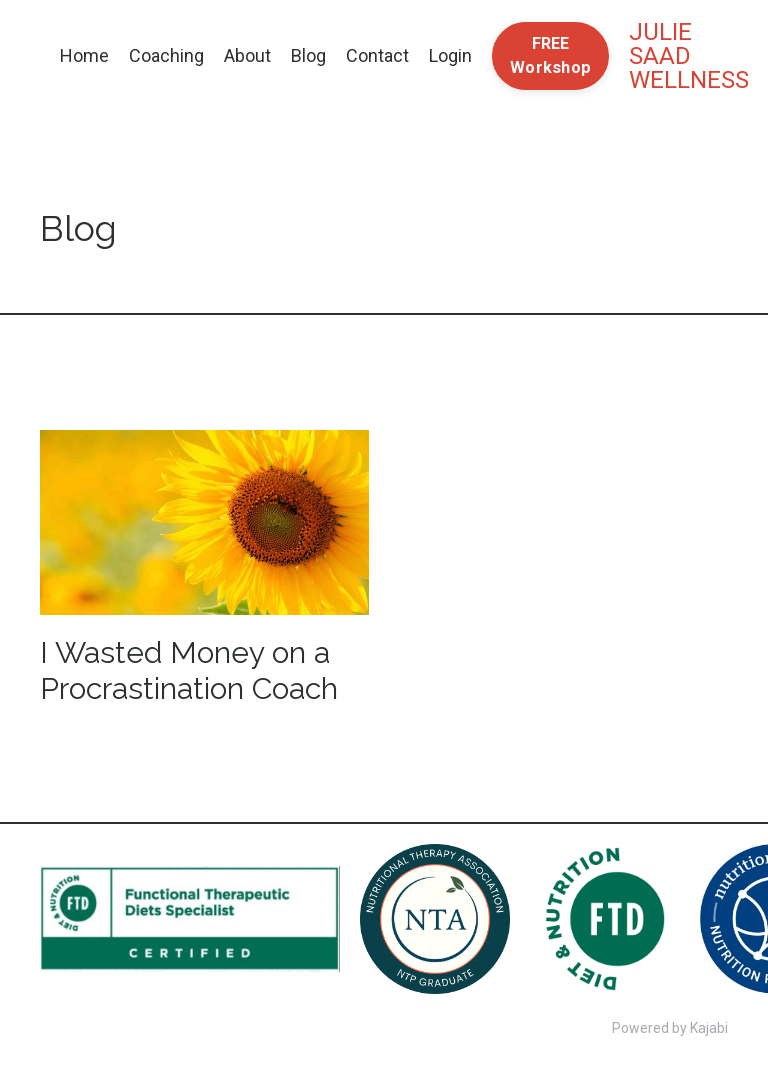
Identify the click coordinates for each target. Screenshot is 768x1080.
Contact (377, 55)
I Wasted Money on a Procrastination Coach (189, 670)
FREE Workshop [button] (550, 55)
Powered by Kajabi (670, 1028)
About (247, 55)
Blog (308, 55)
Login (450, 55)
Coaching (166, 55)
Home (84, 55)
